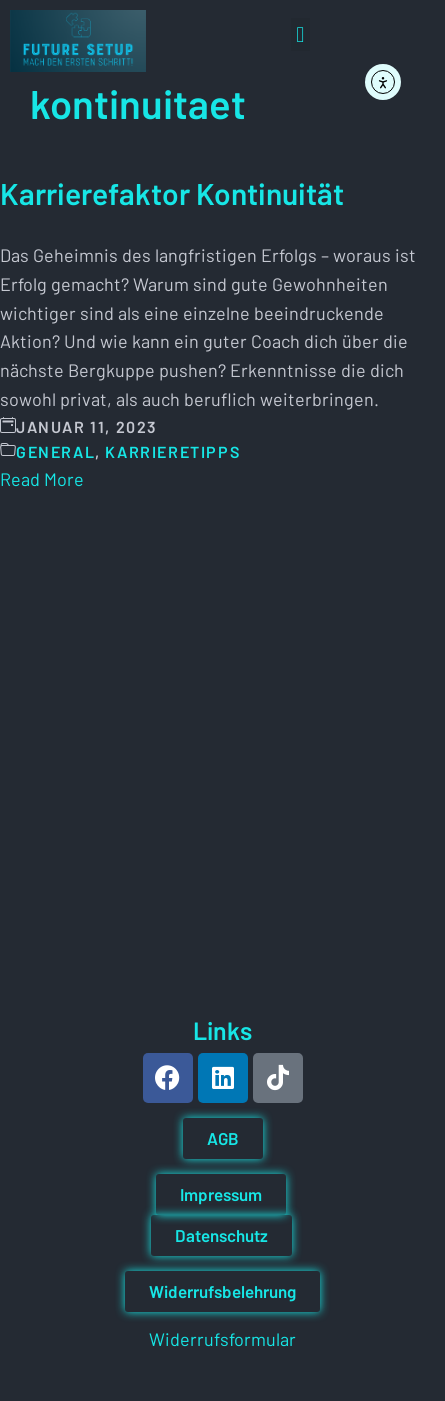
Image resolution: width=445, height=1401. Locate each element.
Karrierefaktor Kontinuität (172, 193)
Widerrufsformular (222, 1339)
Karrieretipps (172, 451)
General (55, 451)
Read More (42, 479)
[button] (300, 34)
